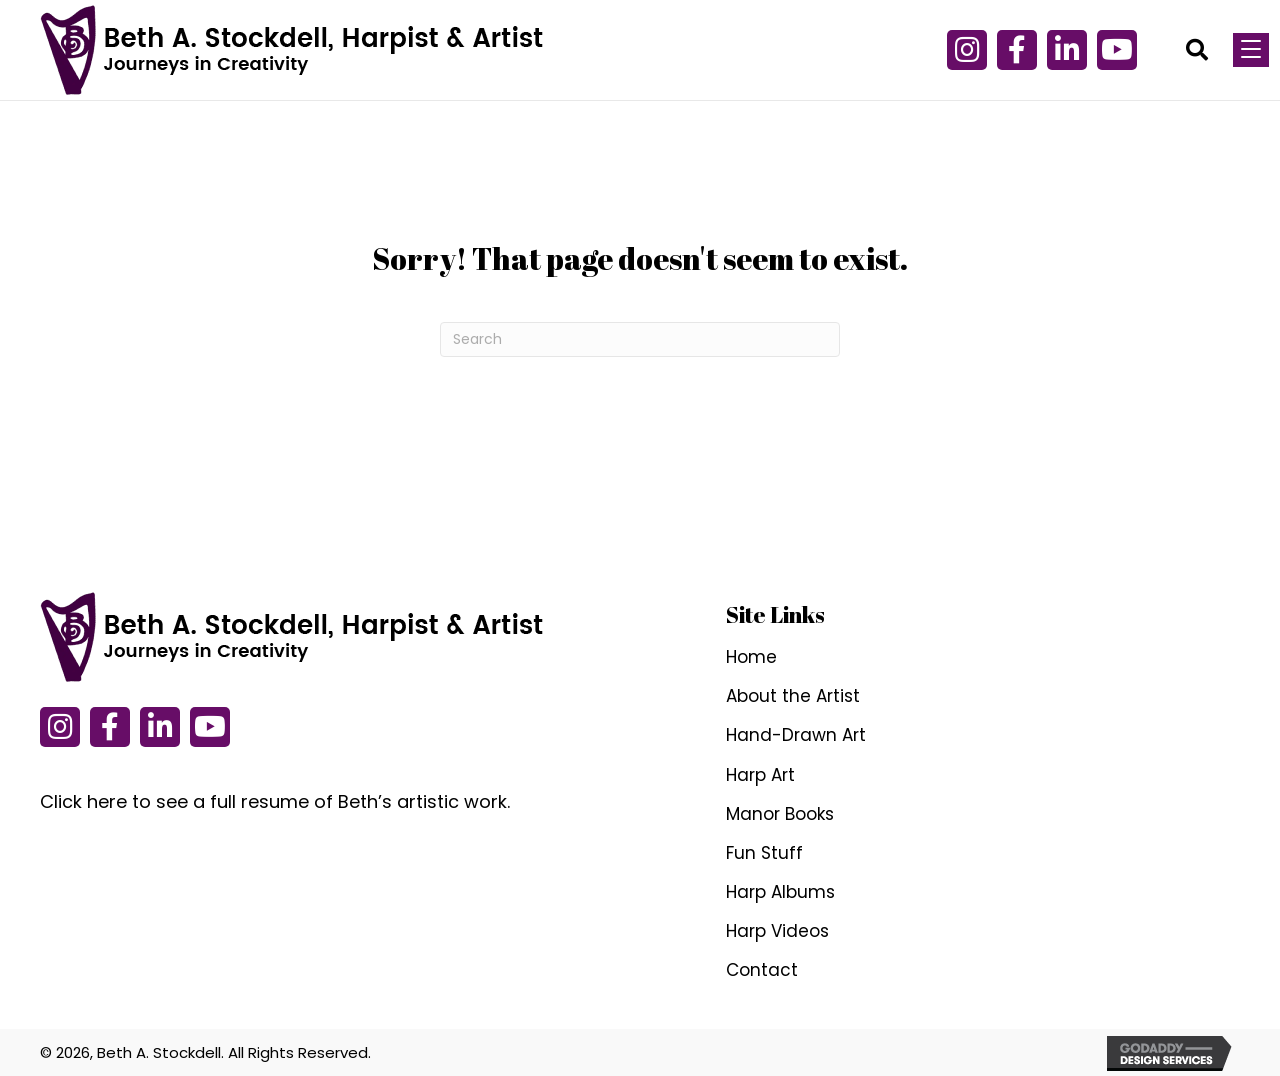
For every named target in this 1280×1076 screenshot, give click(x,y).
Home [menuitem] (751, 657)
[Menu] (1251, 50)
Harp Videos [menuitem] (777, 931)
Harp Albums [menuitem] (780, 892)
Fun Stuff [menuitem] (764, 853)
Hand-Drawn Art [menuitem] (796, 735)
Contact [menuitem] (762, 970)
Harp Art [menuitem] (760, 775)
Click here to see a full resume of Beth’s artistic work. (275, 801)
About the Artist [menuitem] (793, 696)
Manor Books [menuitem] (780, 814)
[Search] (640, 339)
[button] (1017, 50)
